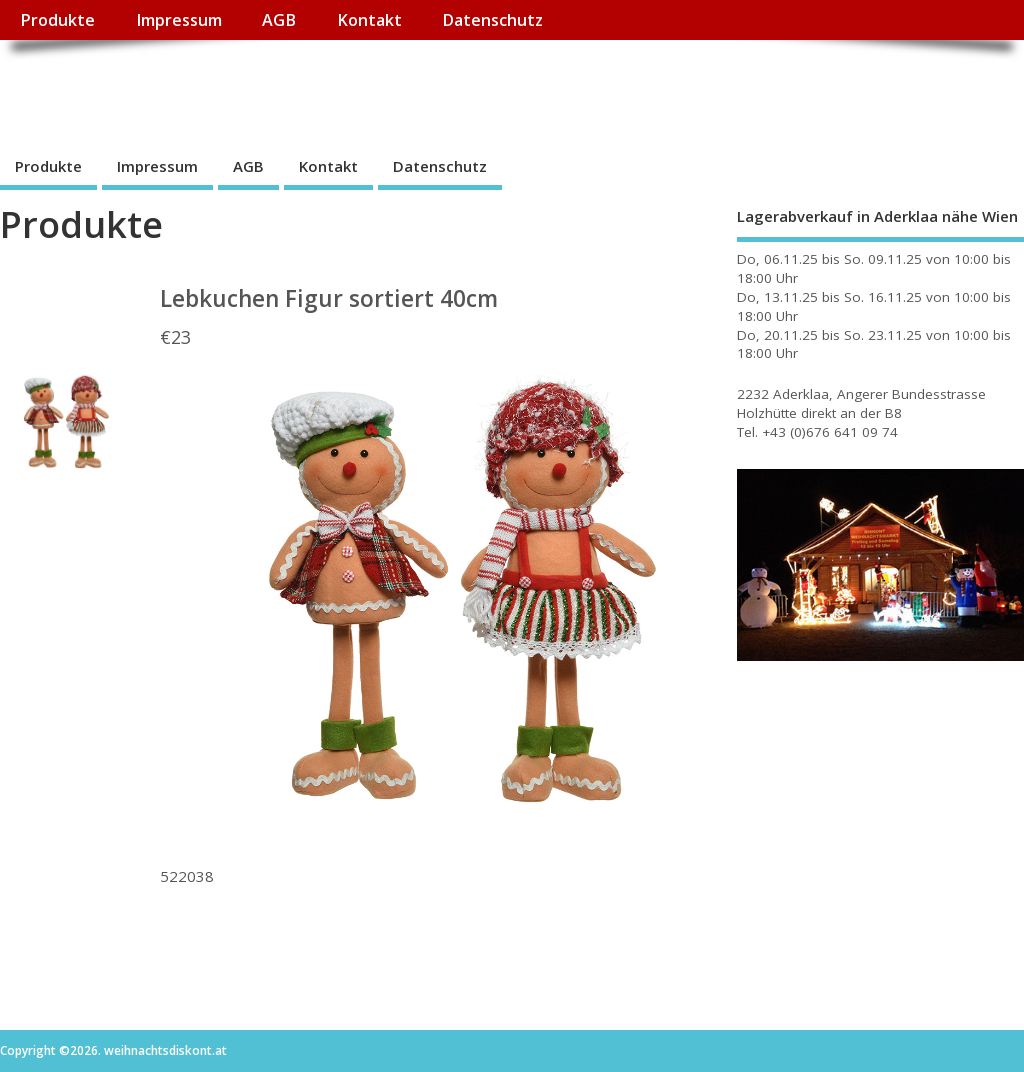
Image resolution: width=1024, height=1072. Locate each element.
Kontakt (369, 20)
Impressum (179, 20)
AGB (279, 20)
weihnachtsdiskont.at (178, 85)
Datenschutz (492, 20)
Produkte (57, 20)
